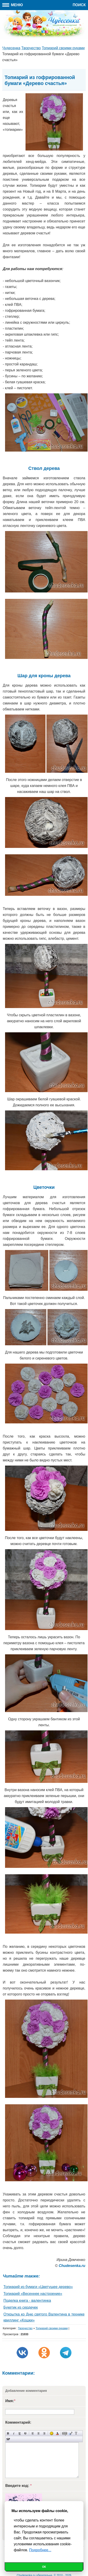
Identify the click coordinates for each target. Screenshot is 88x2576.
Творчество (25, 2328)
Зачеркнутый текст (25, 2433)
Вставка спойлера (8, 2439)
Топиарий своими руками (52, 2328)
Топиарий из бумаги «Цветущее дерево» (38, 2287)
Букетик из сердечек (20, 2307)
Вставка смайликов (51, 2433)
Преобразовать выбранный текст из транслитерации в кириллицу (76, 2433)
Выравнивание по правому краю (44, 2433)
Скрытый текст (64, 2433)
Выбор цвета (57, 2433)
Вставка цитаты (70, 2433)
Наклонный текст (14, 2433)
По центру (38, 2433)
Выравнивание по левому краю (32, 2433)
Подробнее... (40, 2550)
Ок (44, 2566)
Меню (12, 5)
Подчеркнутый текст (19, 2433)
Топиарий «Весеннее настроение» (32, 2294)
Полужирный (8, 2433)
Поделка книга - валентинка (27, 2300)
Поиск (79, 5)
